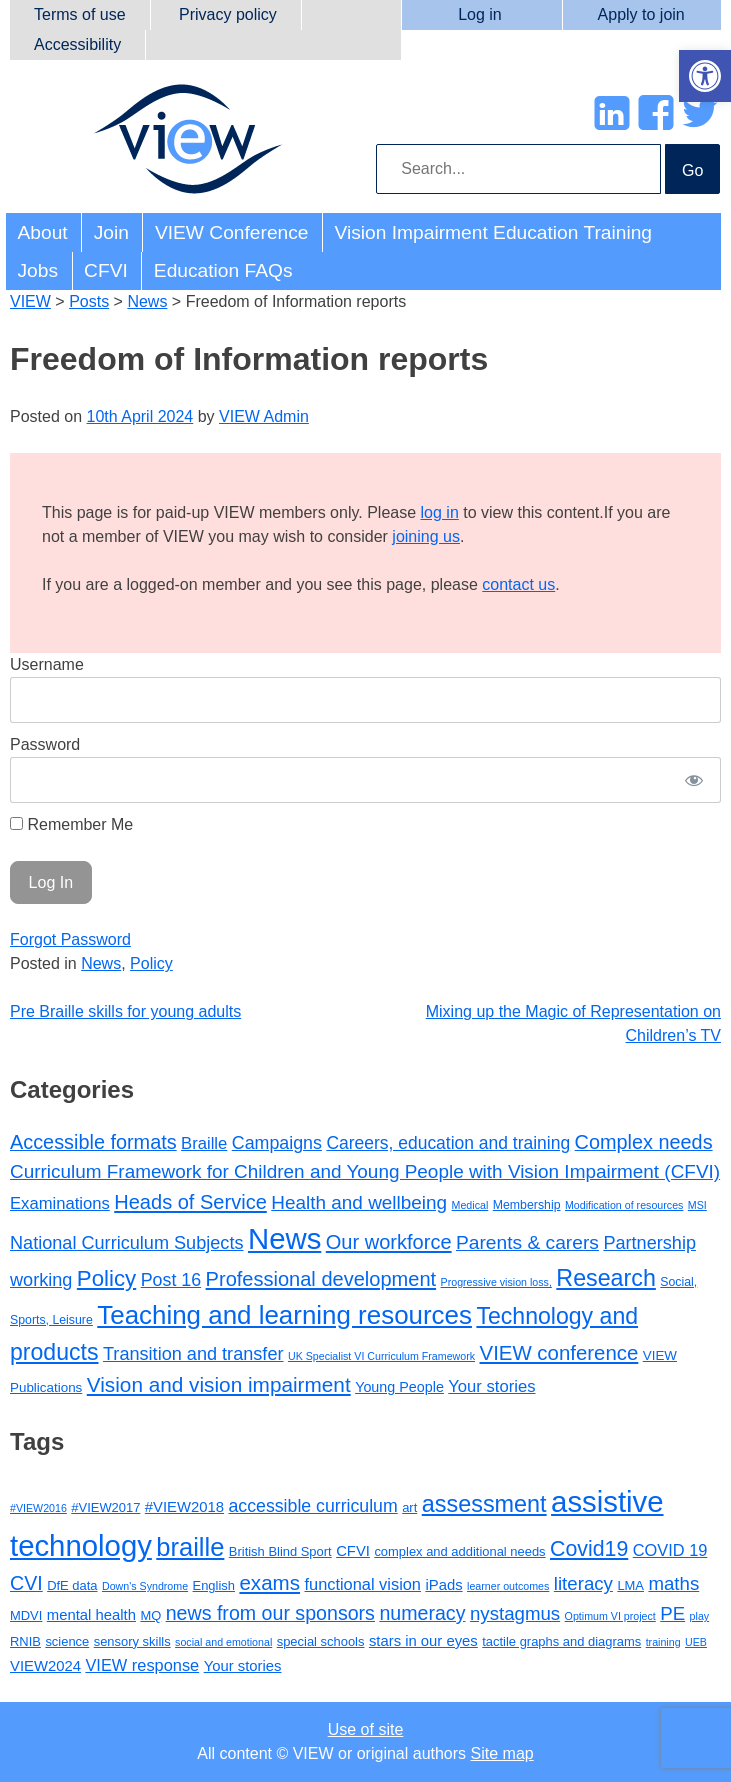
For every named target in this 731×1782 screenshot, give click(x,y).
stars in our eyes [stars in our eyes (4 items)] (423, 1641)
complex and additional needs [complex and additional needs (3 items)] (459, 1551)
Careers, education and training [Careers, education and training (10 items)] (448, 1143)
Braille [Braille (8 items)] (204, 1143)
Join (111, 232)
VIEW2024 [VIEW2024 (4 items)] (45, 1666)
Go (692, 170)
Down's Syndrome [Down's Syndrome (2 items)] (145, 1586)
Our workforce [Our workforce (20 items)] (389, 1242)
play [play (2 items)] (700, 1616)
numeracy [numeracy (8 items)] (422, 1613)
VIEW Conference (232, 232)
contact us (518, 584)
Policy (151, 963)
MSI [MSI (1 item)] (697, 1205)
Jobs (38, 270)
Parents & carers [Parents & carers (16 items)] (527, 1242)
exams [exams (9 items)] (269, 1582)
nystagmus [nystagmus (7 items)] (515, 1613)
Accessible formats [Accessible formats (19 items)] (93, 1142)
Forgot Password (70, 939)
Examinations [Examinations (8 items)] (60, 1203)
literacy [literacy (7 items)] (583, 1583)
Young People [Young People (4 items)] (399, 1387)
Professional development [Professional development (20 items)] (321, 1279)
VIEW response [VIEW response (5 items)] (142, 1665)
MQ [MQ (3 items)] (150, 1615)
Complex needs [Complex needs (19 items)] (644, 1142)
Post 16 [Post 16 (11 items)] (171, 1280)
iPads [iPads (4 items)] (443, 1585)
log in (440, 512)
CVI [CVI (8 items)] (26, 1583)
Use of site (366, 1729)
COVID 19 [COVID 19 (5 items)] (670, 1550)
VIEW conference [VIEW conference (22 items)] (559, 1353)
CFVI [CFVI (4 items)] (353, 1551)
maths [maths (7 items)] (673, 1583)
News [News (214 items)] (284, 1238)
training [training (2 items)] (663, 1642)
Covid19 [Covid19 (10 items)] (589, 1549)
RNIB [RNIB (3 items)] (25, 1641)
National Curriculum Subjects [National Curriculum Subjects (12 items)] (127, 1243)
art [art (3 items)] (409, 1507)
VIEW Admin (264, 416)
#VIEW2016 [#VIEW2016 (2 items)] (38, 1508)
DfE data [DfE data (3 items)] (72, 1585)
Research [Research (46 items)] (606, 1278)
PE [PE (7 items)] (672, 1613)
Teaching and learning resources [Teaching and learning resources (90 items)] (284, 1315)
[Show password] (694, 780)
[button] (705, 76)
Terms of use (80, 14)
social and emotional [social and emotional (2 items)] (223, 1642)
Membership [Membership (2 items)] (527, 1205)
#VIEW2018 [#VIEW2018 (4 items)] (184, 1507)
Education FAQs (223, 270)
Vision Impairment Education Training (493, 232)
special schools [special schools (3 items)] (321, 1641)
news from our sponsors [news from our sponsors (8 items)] (270, 1613)
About (43, 232)
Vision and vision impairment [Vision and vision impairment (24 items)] (219, 1384)
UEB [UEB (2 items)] (696, 1642)
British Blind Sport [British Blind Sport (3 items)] (280, 1551)
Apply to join (641, 14)
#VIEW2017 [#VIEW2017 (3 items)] (105, 1507)
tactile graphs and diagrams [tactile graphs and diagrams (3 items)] (561, 1641)
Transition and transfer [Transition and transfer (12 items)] (193, 1354)
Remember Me (71, 824)
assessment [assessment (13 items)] (484, 1504)
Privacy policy (228, 14)
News (101, 963)
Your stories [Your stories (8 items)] (491, 1386)
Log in (480, 14)
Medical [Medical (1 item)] (470, 1205)
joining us (426, 536)
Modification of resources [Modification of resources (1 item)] (624, 1205)
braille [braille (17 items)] (190, 1547)
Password (45, 744)
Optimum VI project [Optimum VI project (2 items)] (610, 1616)
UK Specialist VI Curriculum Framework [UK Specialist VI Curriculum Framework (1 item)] (381, 1356)
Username (47, 664)
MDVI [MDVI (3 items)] (26, 1615)
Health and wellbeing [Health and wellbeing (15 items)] (359, 1202)
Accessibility (77, 44)
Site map (502, 1753)
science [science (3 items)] (67, 1641)
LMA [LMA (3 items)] (630, 1585)
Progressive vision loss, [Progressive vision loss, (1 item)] (496, 1282)
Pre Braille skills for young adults (125, 1011)
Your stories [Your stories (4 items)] (243, 1666)
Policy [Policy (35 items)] (106, 1278)
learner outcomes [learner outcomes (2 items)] (508, 1586)
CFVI (106, 270)
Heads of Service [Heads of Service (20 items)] (190, 1202)
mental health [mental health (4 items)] (91, 1615)
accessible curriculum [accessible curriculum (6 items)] (313, 1506)
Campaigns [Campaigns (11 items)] (277, 1143)
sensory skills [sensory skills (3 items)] (132, 1641)
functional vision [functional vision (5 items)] (362, 1584)
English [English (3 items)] (214, 1585)
